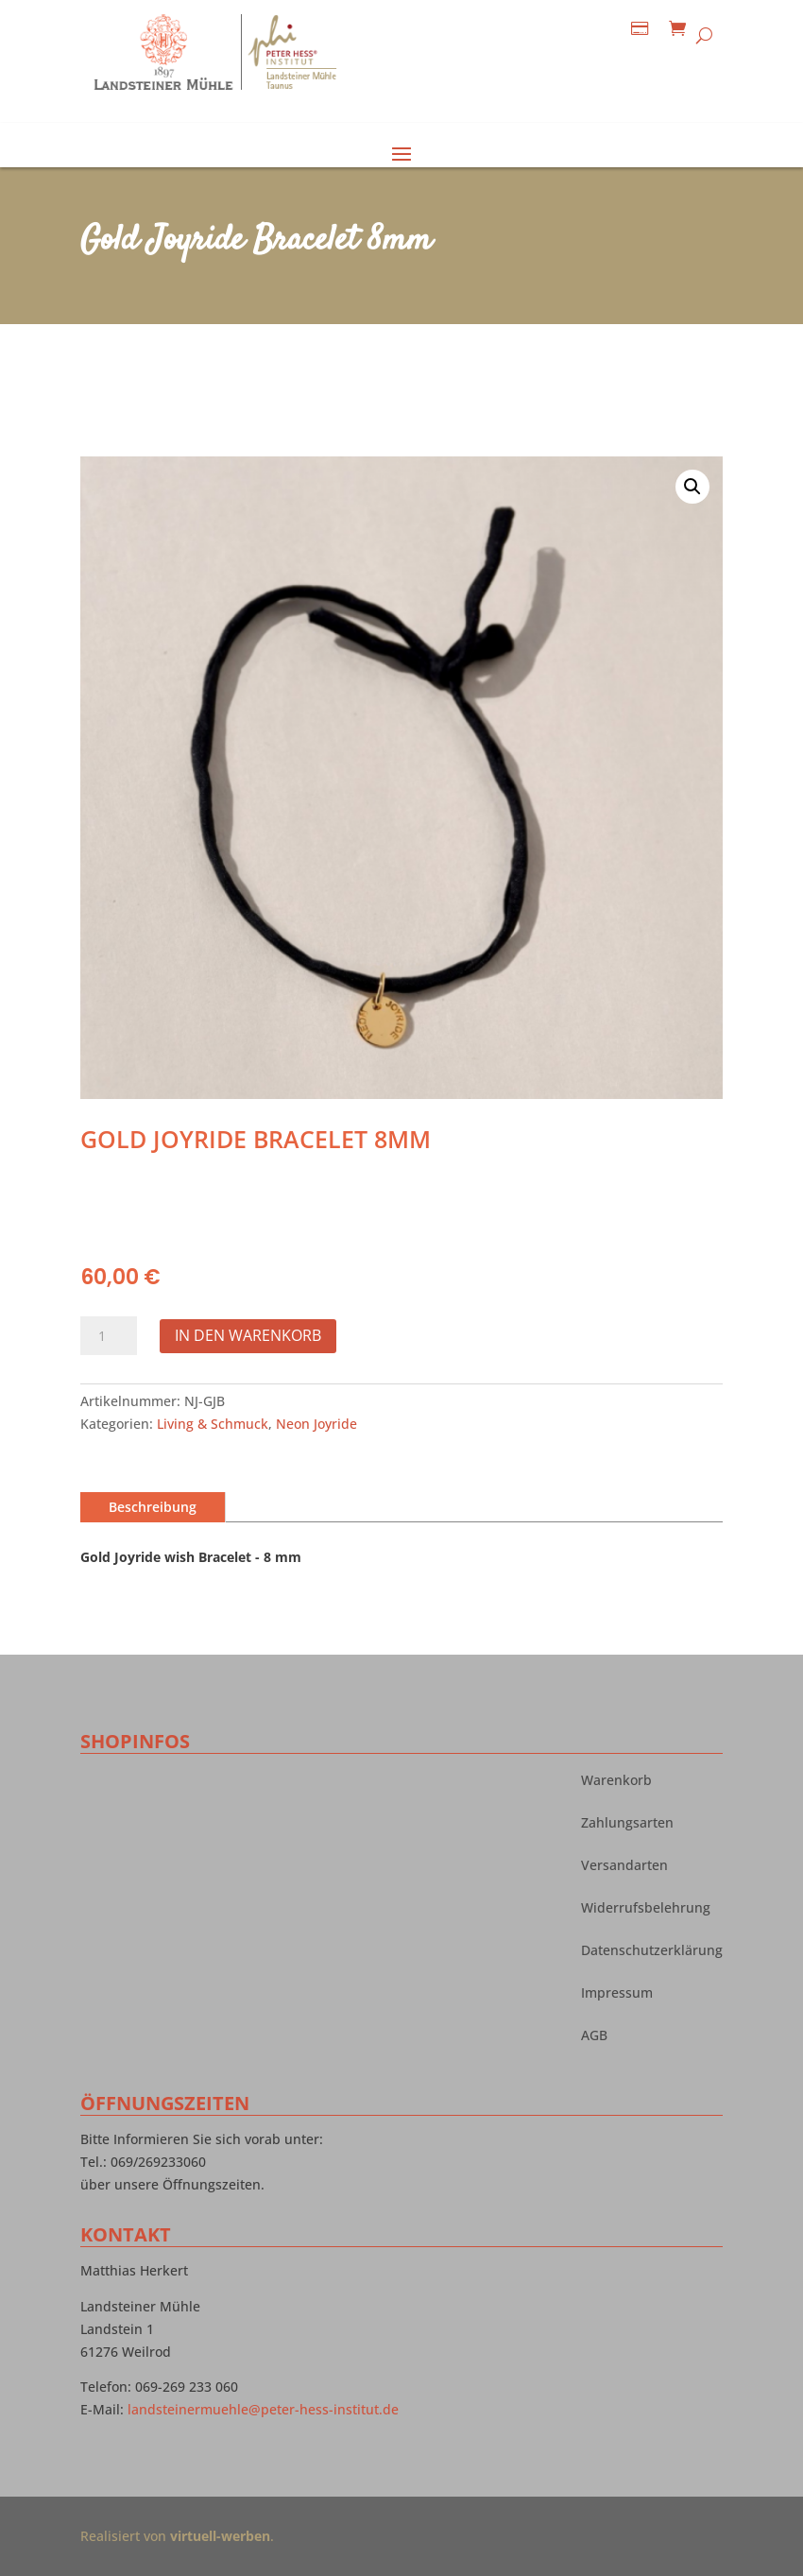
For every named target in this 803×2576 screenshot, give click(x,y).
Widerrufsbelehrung (645, 1908)
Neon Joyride (316, 1424)
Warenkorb (616, 1781)
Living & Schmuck (212, 1424)
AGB (594, 2036)
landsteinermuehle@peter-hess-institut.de (263, 2409)
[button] (692, 487)
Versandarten (624, 1866)
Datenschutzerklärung (652, 1951)
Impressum (617, 1993)
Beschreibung (152, 1507)
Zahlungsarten (627, 1823)
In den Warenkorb (248, 1335)
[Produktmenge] (108, 1335)
